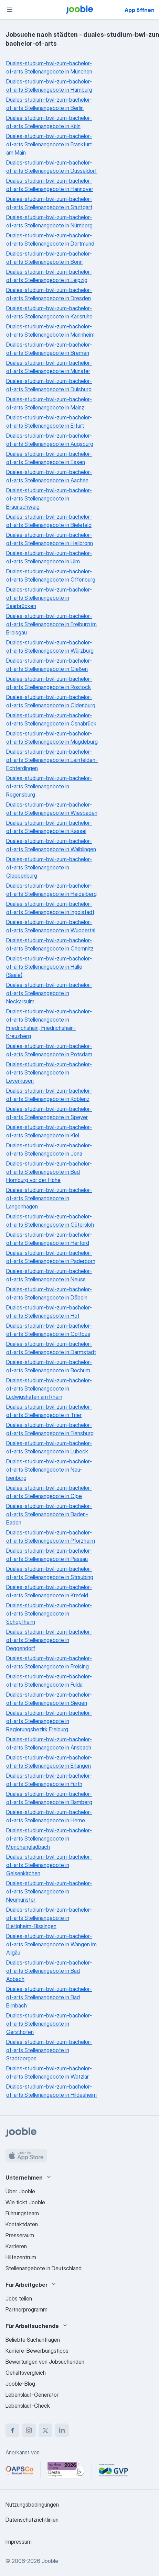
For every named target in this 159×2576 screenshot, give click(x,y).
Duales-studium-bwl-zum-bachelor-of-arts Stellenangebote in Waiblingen (51, 845)
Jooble (50, 2560)
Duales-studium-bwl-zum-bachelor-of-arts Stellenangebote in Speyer (49, 1113)
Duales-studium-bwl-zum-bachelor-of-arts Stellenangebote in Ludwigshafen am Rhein (49, 1388)
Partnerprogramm (26, 2309)
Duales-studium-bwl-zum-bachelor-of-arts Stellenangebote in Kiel (49, 1131)
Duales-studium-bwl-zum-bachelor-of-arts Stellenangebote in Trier (49, 1410)
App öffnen (140, 10)
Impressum (19, 2541)
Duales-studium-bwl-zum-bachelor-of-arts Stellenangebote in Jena (49, 1149)
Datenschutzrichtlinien (32, 2519)
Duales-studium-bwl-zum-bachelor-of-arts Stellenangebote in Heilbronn (49, 539)
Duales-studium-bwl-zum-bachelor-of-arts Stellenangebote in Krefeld (49, 1591)
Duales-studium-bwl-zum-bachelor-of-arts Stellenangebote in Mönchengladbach (49, 1838)
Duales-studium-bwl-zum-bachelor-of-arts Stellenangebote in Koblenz (49, 1094)
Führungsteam (22, 2213)
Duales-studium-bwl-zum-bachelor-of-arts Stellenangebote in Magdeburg (52, 737)
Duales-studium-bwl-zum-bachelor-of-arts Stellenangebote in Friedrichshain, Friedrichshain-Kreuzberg (49, 1023)
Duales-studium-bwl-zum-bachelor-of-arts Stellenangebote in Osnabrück (51, 719)
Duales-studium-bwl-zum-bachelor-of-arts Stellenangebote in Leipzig (49, 275)
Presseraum (20, 2235)
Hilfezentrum (21, 2257)
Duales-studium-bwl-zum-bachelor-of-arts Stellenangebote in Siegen (49, 1698)
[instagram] (29, 2430)
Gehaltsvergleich (26, 2372)
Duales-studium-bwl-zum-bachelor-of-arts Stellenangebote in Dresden (49, 294)
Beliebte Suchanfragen (33, 2339)
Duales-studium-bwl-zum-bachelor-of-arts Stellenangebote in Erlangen (49, 1761)
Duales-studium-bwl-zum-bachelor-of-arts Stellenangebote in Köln (49, 122)
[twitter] (45, 2430)
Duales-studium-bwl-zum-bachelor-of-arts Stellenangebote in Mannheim (50, 330)
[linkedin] (62, 2430)
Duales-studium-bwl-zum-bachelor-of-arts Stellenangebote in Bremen (49, 348)
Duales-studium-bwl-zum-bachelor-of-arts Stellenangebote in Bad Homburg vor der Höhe (49, 1171)
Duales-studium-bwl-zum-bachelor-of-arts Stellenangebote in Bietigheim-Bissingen (49, 1918)
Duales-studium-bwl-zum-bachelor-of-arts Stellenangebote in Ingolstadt (50, 907)
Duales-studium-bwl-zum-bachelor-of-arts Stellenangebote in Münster (49, 366)
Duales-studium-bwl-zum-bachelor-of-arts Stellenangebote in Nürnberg (49, 221)
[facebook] (12, 2430)
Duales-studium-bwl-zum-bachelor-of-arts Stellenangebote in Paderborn (50, 1256)
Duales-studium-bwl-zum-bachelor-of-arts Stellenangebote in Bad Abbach (49, 1970)
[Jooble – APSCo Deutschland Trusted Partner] (19, 2470)
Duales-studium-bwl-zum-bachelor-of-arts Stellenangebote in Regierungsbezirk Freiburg (49, 1721)
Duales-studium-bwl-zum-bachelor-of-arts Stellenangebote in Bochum (49, 1366)
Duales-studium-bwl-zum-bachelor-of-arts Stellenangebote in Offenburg (50, 575)
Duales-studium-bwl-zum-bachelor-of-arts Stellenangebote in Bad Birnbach (49, 1997)
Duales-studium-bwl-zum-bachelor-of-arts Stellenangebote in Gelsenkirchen (49, 1865)
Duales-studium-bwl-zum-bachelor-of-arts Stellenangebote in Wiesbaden (51, 808)
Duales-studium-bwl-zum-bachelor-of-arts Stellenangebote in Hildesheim (51, 2090)
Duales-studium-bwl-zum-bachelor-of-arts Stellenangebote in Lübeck (49, 1447)
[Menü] (10, 9)
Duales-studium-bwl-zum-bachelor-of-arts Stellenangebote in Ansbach (49, 1743)
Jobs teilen (19, 2298)
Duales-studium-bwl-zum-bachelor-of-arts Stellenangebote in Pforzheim (50, 1536)
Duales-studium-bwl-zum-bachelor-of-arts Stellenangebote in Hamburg (49, 85)
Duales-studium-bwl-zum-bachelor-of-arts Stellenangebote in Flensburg (50, 1429)
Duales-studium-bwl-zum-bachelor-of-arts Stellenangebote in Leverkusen (49, 1072)
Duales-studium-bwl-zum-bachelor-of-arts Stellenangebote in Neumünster (49, 1891)
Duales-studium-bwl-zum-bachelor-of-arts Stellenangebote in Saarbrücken (49, 597)
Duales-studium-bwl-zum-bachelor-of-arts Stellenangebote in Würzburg (50, 646)
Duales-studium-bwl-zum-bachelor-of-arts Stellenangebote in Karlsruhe (49, 312)
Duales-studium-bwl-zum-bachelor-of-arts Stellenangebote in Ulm (49, 557)
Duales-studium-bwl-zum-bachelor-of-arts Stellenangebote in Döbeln (49, 1293)
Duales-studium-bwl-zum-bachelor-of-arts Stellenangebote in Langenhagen (49, 1198)
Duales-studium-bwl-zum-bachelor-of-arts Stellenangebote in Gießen (49, 664)
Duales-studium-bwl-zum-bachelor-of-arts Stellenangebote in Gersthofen (49, 2023)
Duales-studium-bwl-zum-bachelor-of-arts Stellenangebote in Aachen (49, 476)
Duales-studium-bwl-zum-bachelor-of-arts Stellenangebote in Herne (49, 1816)
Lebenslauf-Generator (32, 2394)
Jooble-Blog (20, 2383)
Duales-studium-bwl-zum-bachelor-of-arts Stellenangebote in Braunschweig (49, 498)
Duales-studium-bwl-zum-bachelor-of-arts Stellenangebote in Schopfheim (49, 1613)
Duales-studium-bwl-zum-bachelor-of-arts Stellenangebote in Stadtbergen (49, 2050)
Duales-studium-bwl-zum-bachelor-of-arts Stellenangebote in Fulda (49, 1680)
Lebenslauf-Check (28, 2405)
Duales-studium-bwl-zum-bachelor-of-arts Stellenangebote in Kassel (49, 826)
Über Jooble (20, 2191)
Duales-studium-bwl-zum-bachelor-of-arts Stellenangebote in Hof (49, 1311)
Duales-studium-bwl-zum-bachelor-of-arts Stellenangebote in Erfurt (49, 421)
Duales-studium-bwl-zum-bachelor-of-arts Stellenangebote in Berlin (49, 103)
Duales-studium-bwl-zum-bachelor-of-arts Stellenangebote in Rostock (49, 682)
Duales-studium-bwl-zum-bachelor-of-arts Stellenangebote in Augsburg (49, 439)
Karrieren (16, 2246)
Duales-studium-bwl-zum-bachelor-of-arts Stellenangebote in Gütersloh (50, 1220)
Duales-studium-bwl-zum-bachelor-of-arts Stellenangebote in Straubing (49, 1573)
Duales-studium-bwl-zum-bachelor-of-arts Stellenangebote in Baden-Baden (49, 1514)
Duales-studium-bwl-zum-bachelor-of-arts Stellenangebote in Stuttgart (49, 203)
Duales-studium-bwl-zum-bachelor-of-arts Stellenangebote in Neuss (49, 1275)
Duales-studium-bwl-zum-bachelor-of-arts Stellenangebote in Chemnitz (50, 944)
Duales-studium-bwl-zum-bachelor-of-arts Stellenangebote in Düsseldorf (51, 166)
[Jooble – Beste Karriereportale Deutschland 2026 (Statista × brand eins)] (66, 2470)
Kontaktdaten (22, 2224)
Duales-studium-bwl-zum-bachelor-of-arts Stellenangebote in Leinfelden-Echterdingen (52, 760)
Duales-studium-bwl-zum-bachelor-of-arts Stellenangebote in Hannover (49, 184)
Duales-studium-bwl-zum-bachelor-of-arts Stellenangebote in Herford (49, 1238)
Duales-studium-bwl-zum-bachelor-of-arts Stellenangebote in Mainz (49, 403)
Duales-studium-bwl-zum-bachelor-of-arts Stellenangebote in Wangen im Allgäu (51, 1944)
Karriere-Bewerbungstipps (37, 2350)
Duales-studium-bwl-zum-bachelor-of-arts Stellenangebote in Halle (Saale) (49, 966)
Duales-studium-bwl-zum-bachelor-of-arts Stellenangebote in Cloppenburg (49, 867)
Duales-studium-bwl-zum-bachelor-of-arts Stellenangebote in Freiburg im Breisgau (51, 624)
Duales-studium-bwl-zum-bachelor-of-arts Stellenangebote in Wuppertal (50, 926)
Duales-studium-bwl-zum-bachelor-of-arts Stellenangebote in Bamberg (49, 1798)
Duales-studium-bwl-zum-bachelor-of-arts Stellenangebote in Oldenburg (50, 701)
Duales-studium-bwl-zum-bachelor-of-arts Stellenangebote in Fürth (49, 1779)
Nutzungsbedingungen (32, 2504)
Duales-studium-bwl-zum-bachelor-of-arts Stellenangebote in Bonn (49, 257)
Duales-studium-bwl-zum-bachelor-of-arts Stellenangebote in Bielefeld (49, 520)
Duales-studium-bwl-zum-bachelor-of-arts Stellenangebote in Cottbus (49, 1329)
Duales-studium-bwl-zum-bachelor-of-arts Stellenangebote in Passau (49, 1554)
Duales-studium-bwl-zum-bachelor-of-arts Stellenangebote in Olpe (49, 1491)
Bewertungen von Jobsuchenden (45, 2361)
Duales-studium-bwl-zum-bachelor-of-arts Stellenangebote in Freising (49, 1662)
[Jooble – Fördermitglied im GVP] (113, 2470)
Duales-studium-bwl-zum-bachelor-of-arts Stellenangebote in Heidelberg (51, 889)
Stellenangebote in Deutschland (44, 2268)
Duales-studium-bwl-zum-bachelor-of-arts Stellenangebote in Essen (49, 457)
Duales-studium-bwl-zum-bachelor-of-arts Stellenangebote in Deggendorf (49, 1640)
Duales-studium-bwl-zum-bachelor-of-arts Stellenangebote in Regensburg (49, 786)
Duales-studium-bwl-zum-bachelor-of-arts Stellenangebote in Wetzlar (49, 2072)
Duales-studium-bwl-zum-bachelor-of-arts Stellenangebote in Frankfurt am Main (49, 144)
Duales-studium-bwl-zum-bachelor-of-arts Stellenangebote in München (49, 67)
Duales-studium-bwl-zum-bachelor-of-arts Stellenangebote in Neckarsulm (49, 993)
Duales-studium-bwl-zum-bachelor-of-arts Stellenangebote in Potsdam (49, 1050)
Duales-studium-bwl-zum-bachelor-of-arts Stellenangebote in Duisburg (49, 385)
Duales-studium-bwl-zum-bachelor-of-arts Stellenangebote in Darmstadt (51, 1348)
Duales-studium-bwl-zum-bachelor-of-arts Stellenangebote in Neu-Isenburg (49, 1469)
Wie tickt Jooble (25, 2202)
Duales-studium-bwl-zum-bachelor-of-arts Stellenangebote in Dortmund (50, 239)
